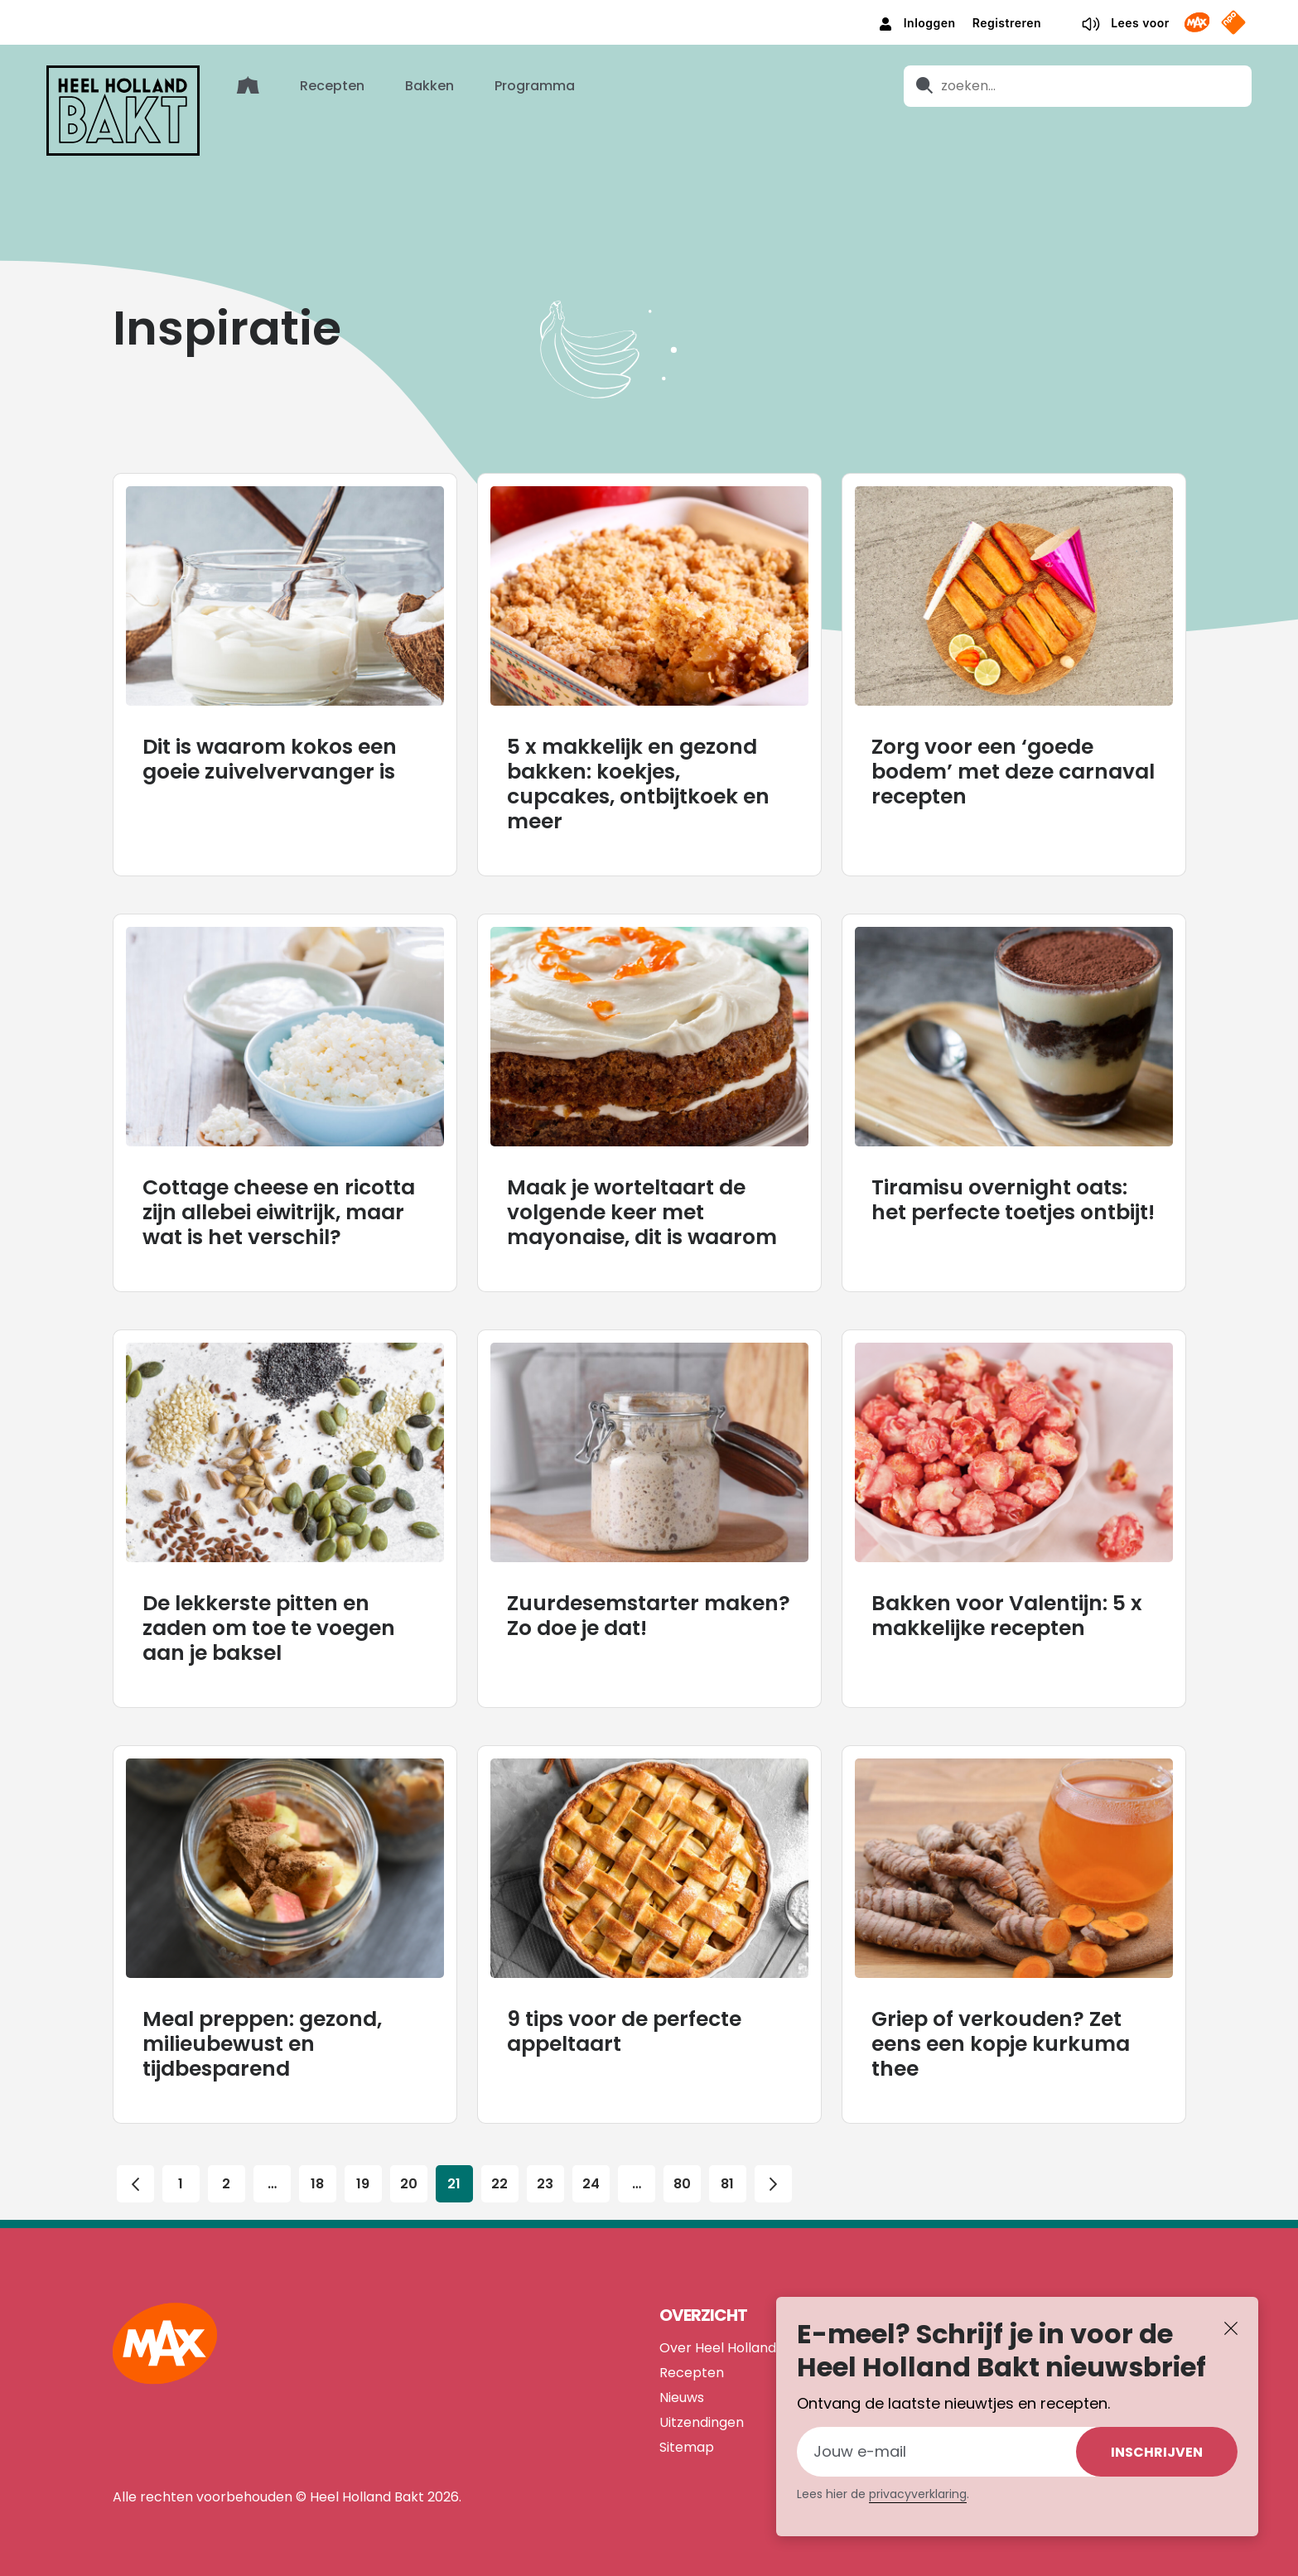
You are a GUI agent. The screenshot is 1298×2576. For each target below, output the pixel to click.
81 (727, 2159)
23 (545, 2159)
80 (681, 2159)
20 (408, 2159)
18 (317, 2159)
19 (362, 2159)
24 (590, 2159)
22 (499, 2159)
